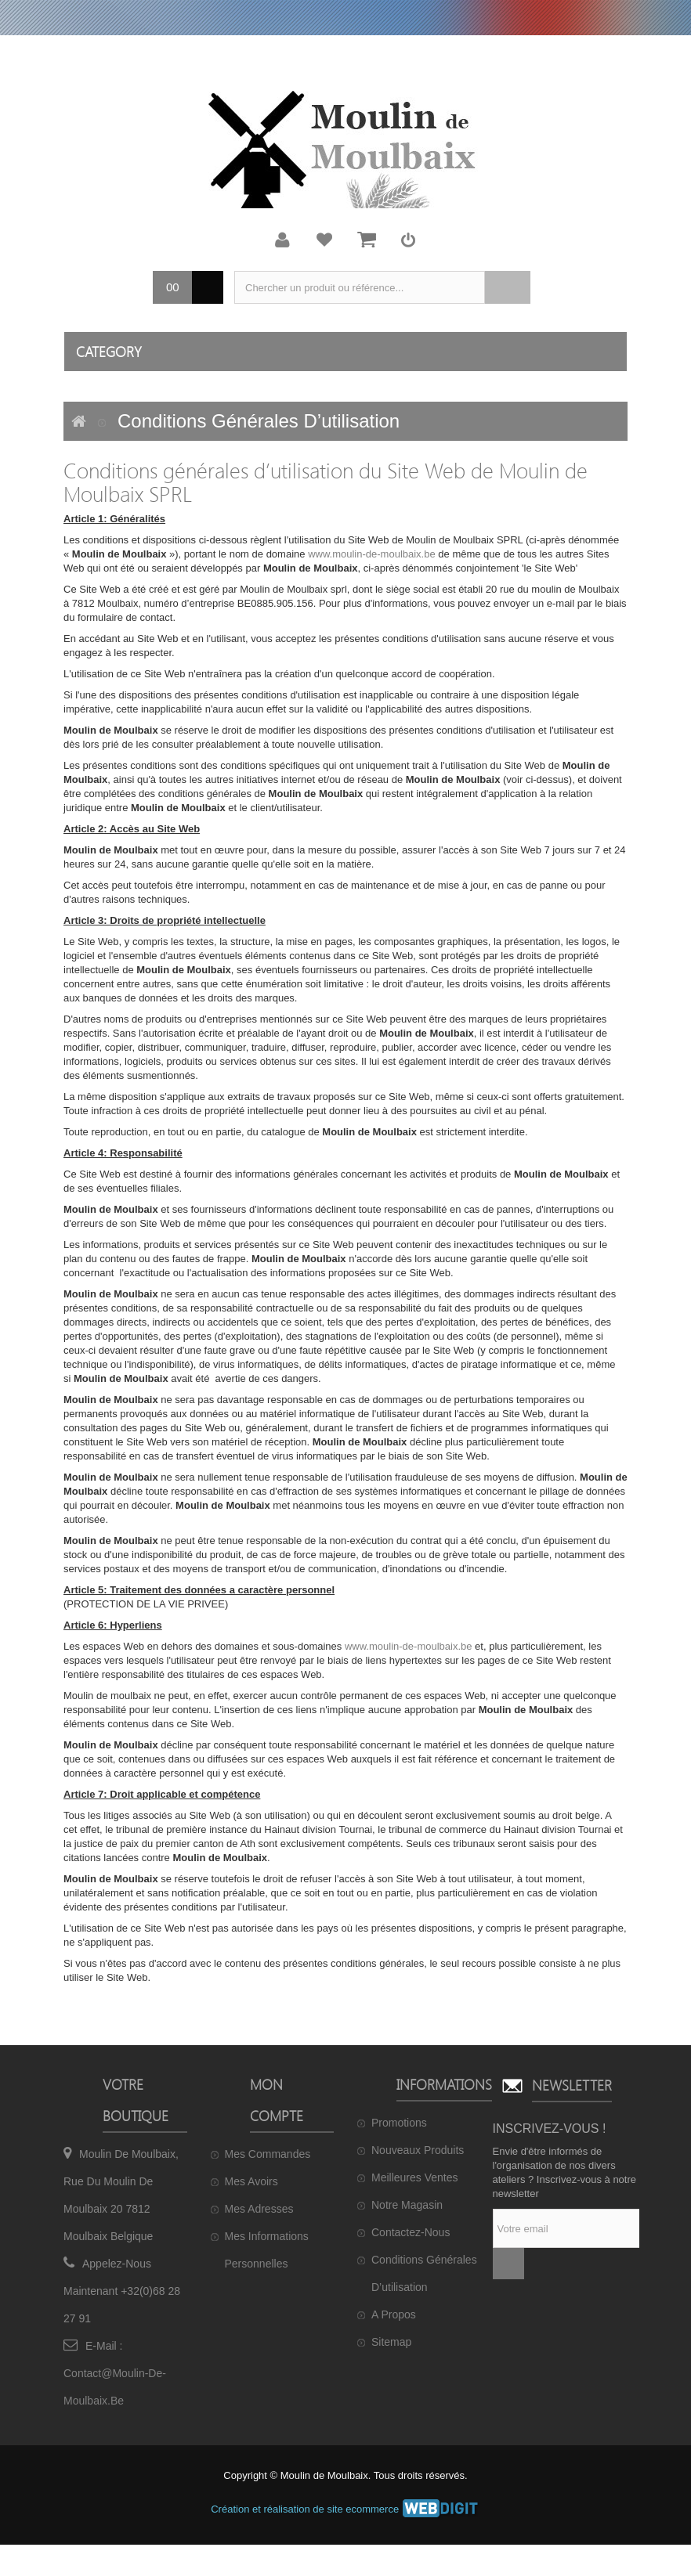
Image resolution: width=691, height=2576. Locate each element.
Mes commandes (268, 2154)
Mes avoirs (251, 2181)
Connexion (408, 239)
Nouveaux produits (417, 2150)
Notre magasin (407, 2205)
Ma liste (324, 239)
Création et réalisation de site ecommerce (345, 2509)
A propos (393, 2314)
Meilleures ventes (414, 2177)
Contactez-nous (410, 2232)
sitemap (391, 2342)
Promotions (399, 2122)
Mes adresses (259, 2209)
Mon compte (282, 239)
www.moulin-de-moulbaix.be (372, 554)
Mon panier (366, 239)
